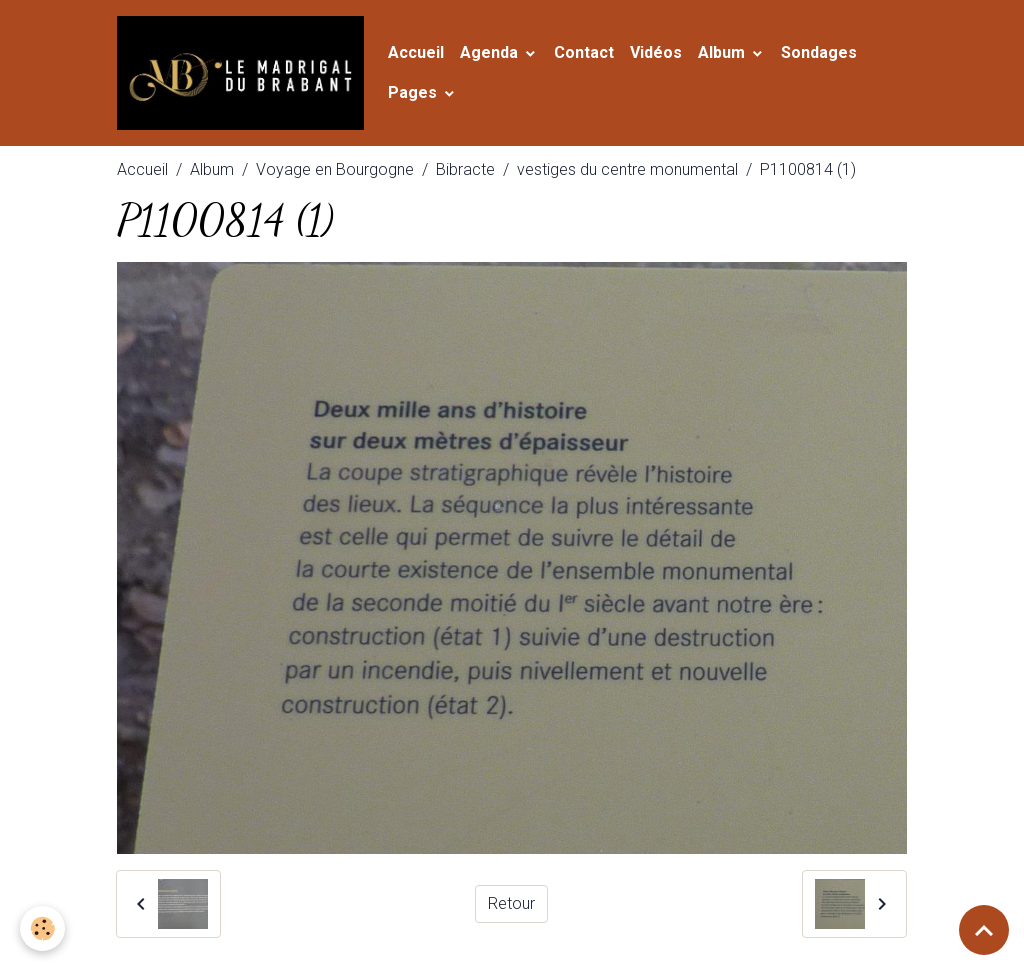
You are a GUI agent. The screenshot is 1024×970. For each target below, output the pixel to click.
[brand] (240, 73)
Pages (414, 92)
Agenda (491, 52)
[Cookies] (42, 928)
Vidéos (656, 52)
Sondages (819, 52)
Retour (511, 903)
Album (723, 52)
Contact (584, 52)
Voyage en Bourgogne (335, 169)
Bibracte (465, 169)
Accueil (416, 52)
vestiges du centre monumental (627, 169)
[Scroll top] (984, 930)
